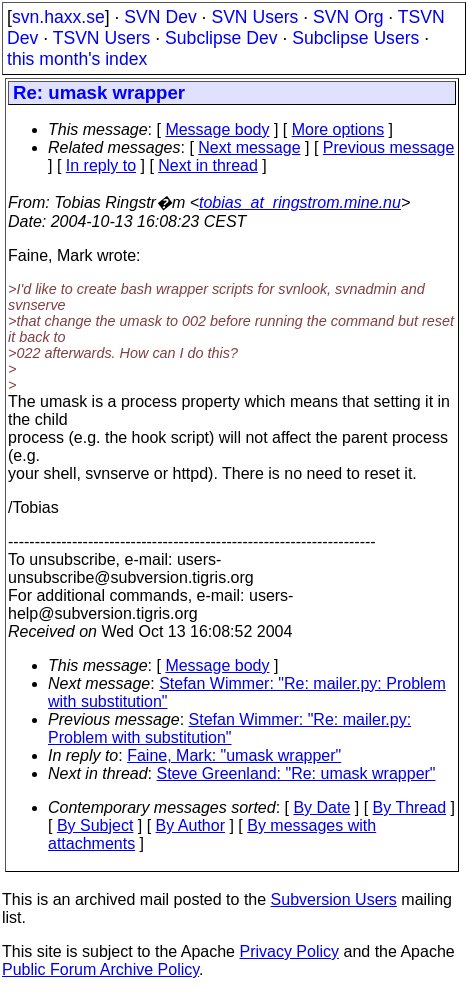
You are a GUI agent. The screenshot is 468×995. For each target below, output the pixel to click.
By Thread (410, 807)
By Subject (95, 825)
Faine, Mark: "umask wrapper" (234, 755)
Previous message (389, 147)
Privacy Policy (289, 951)
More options (338, 129)
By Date (321, 807)
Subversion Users (334, 899)
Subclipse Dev (221, 38)
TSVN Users (102, 38)
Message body (217, 129)
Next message (249, 147)
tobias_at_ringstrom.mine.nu (300, 202)
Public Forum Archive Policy (100, 969)
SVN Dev (160, 17)
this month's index (77, 59)
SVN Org (348, 17)
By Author (190, 825)
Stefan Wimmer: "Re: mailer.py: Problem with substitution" (229, 728)
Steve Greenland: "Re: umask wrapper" (296, 773)
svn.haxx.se (58, 17)
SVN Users (254, 17)
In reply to (101, 165)
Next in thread (208, 165)
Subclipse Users (355, 38)
